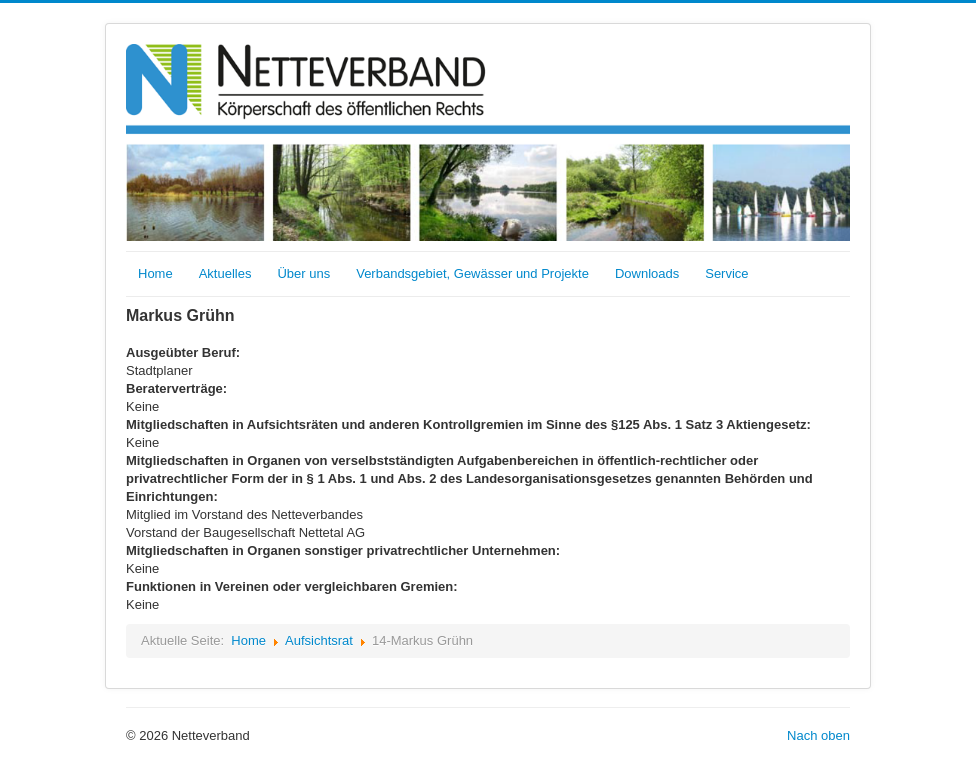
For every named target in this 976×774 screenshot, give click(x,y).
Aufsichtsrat (319, 640)
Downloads (647, 273)
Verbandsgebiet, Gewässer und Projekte (472, 273)
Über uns (303, 273)
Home (155, 273)
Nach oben (818, 735)
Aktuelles (225, 273)
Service (726, 273)
